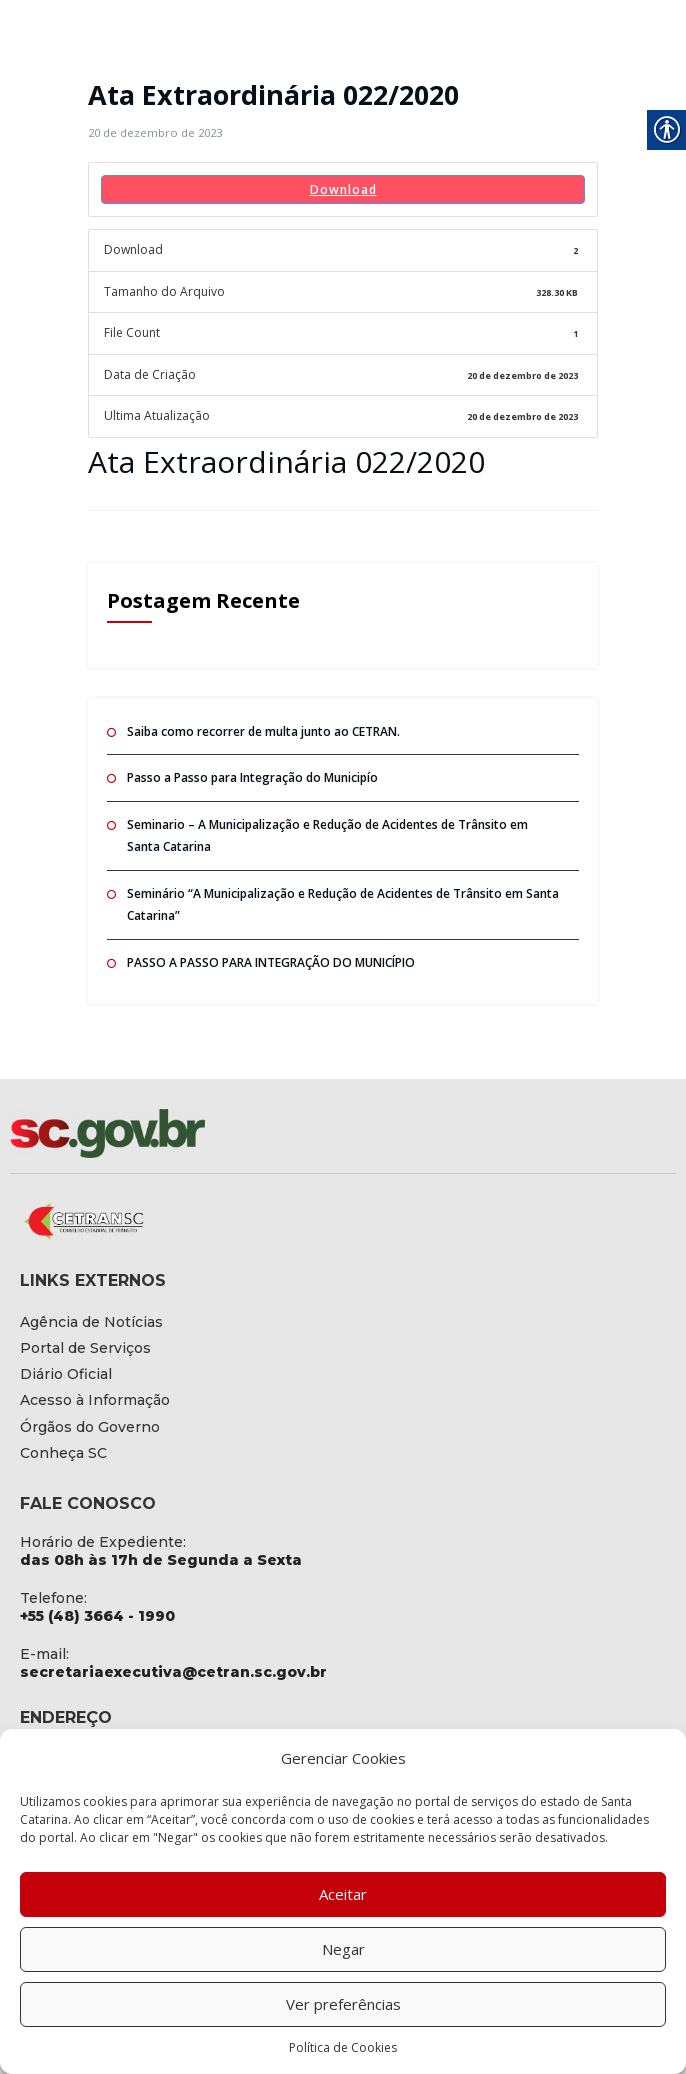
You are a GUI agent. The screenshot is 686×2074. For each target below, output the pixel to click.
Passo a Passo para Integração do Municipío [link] (252, 777)
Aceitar (343, 1894)
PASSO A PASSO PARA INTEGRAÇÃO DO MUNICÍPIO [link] (271, 962)
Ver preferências (343, 2004)
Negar (343, 1949)
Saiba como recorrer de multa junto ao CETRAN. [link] (263, 731)
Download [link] (343, 189)
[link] (155, 132)
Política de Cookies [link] (343, 2047)
